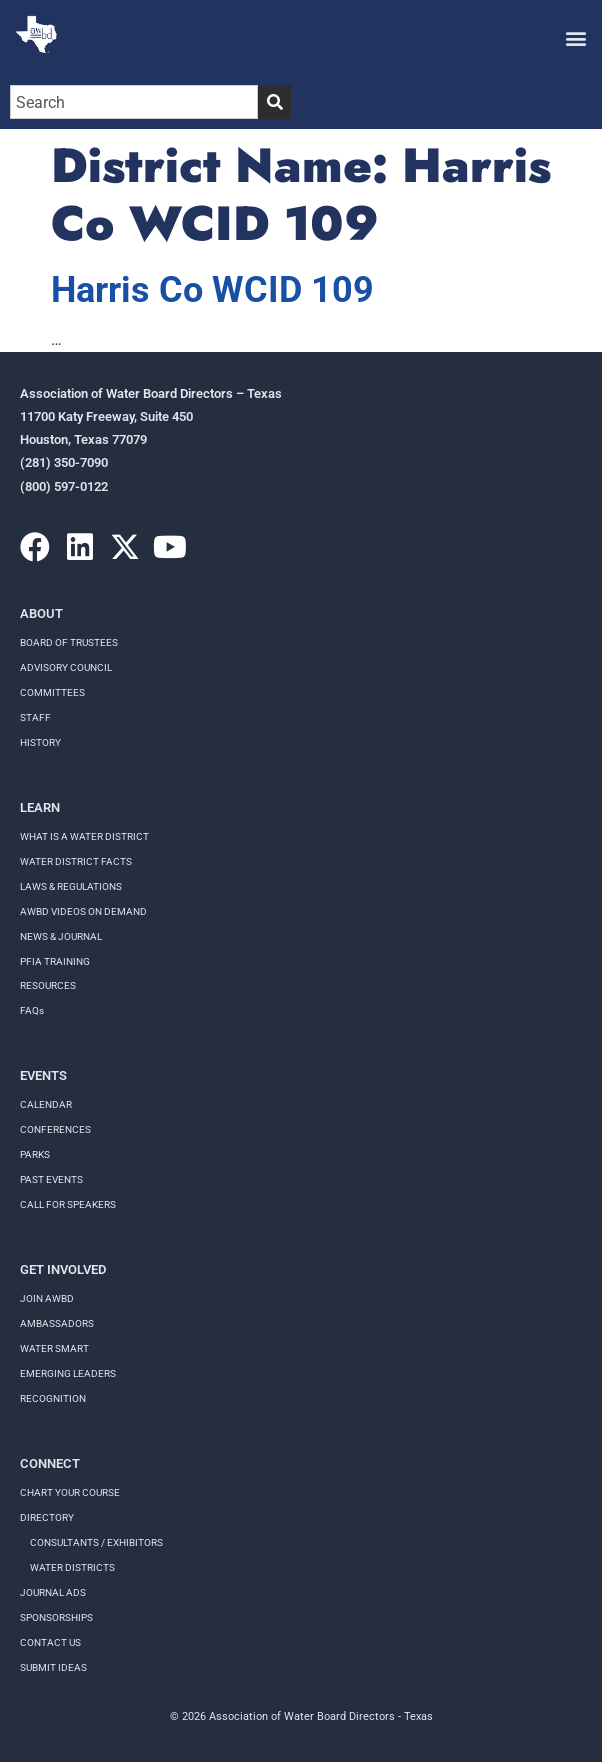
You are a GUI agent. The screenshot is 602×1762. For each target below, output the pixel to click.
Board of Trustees (69, 642)
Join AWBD (47, 1298)
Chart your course (70, 1492)
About (41, 613)
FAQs (32, 1010)
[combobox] (134, 102)
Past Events (51, 1179)
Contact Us (50, 1642)
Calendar (46, 1104)
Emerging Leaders (68, 1373)
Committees (52, 692)
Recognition (53, 1398)
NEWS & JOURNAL (61, 936)
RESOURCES (48, 985)
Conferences (55, 1129)
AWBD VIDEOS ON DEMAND (83, 911)
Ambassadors (57, 1323)
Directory (47, 1517)
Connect (50, 1463)
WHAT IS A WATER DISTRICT (84, 836)
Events (43, 1075)
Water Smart (54, 1348)
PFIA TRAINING (55, 961)
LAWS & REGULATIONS (71, 886)
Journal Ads (53, 1592)
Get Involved (63, 1269)
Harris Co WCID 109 (212, 290)
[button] (575, 37)
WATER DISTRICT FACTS (76, 861)
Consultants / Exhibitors (96, 1542)
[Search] (274, 102)
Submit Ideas (53, 1667)
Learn (40, 807)
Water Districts (72, 1567)
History (40, 742)
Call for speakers (68, 1204)
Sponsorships (56, 1617)
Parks (35, 1154)
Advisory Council (66, 667)
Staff (35, 717)
